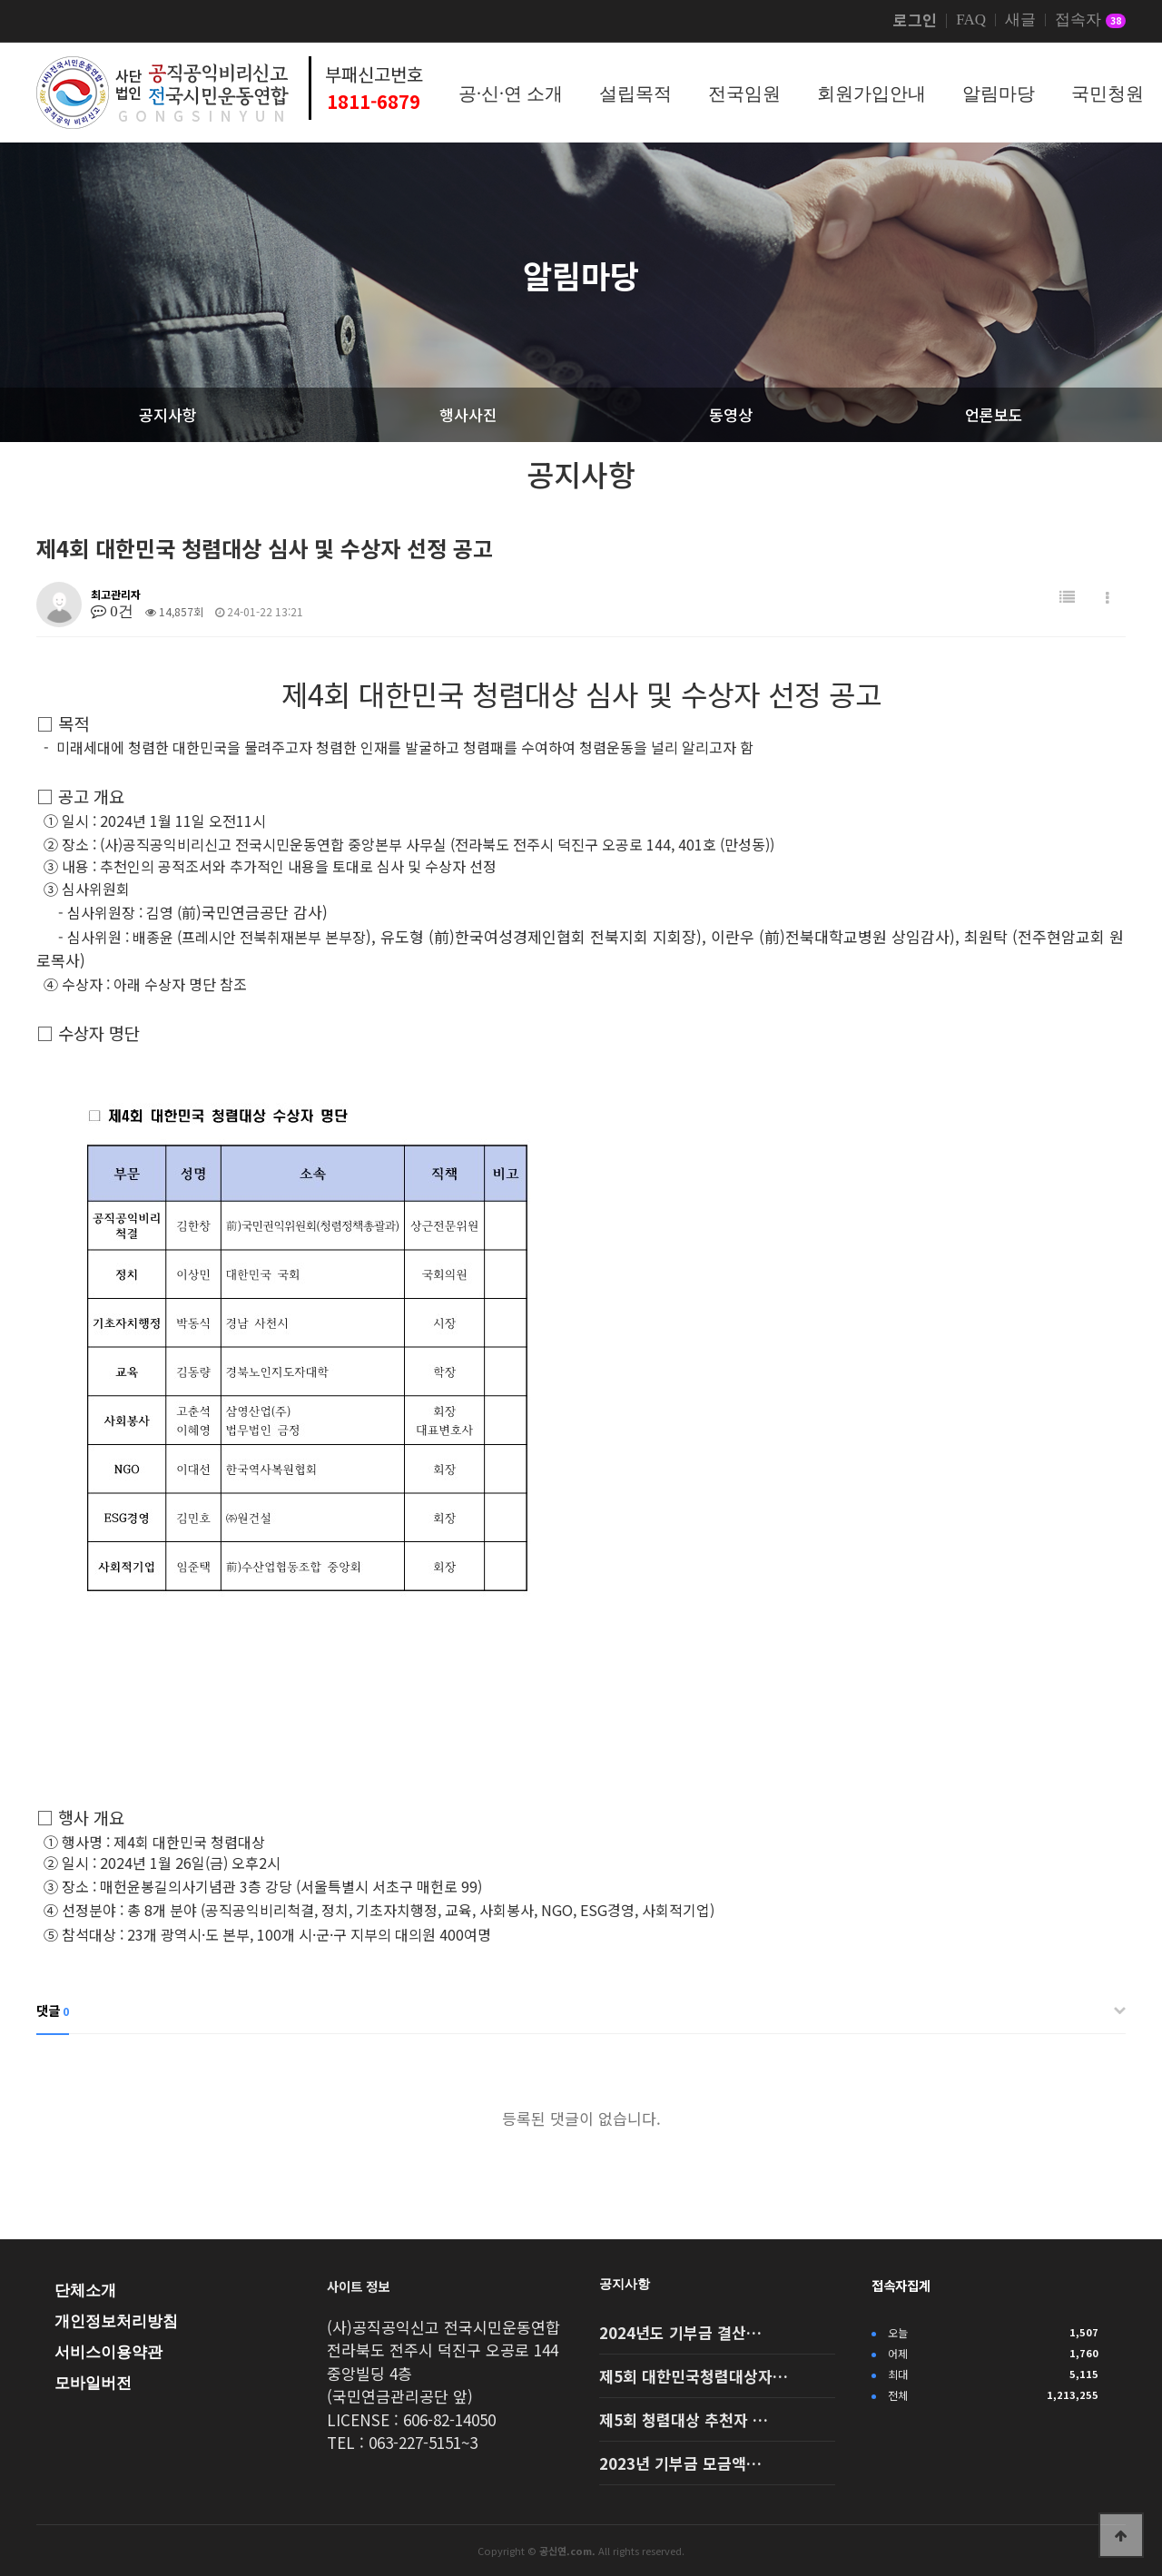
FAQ (971, 20)
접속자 (1090, 21)
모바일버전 (93, 2383)
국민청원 (1107, 93)
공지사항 (624, 2283)
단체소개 (85, 2290)
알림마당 (998, 93)
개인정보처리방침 (116, 2321)
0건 (112, 611)
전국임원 (744, 93)
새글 (1020, 20)
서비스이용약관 (108, 2352)
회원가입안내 (871, 93)
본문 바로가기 (0, 0)
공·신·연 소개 (510, 93)
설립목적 (635, 93)
